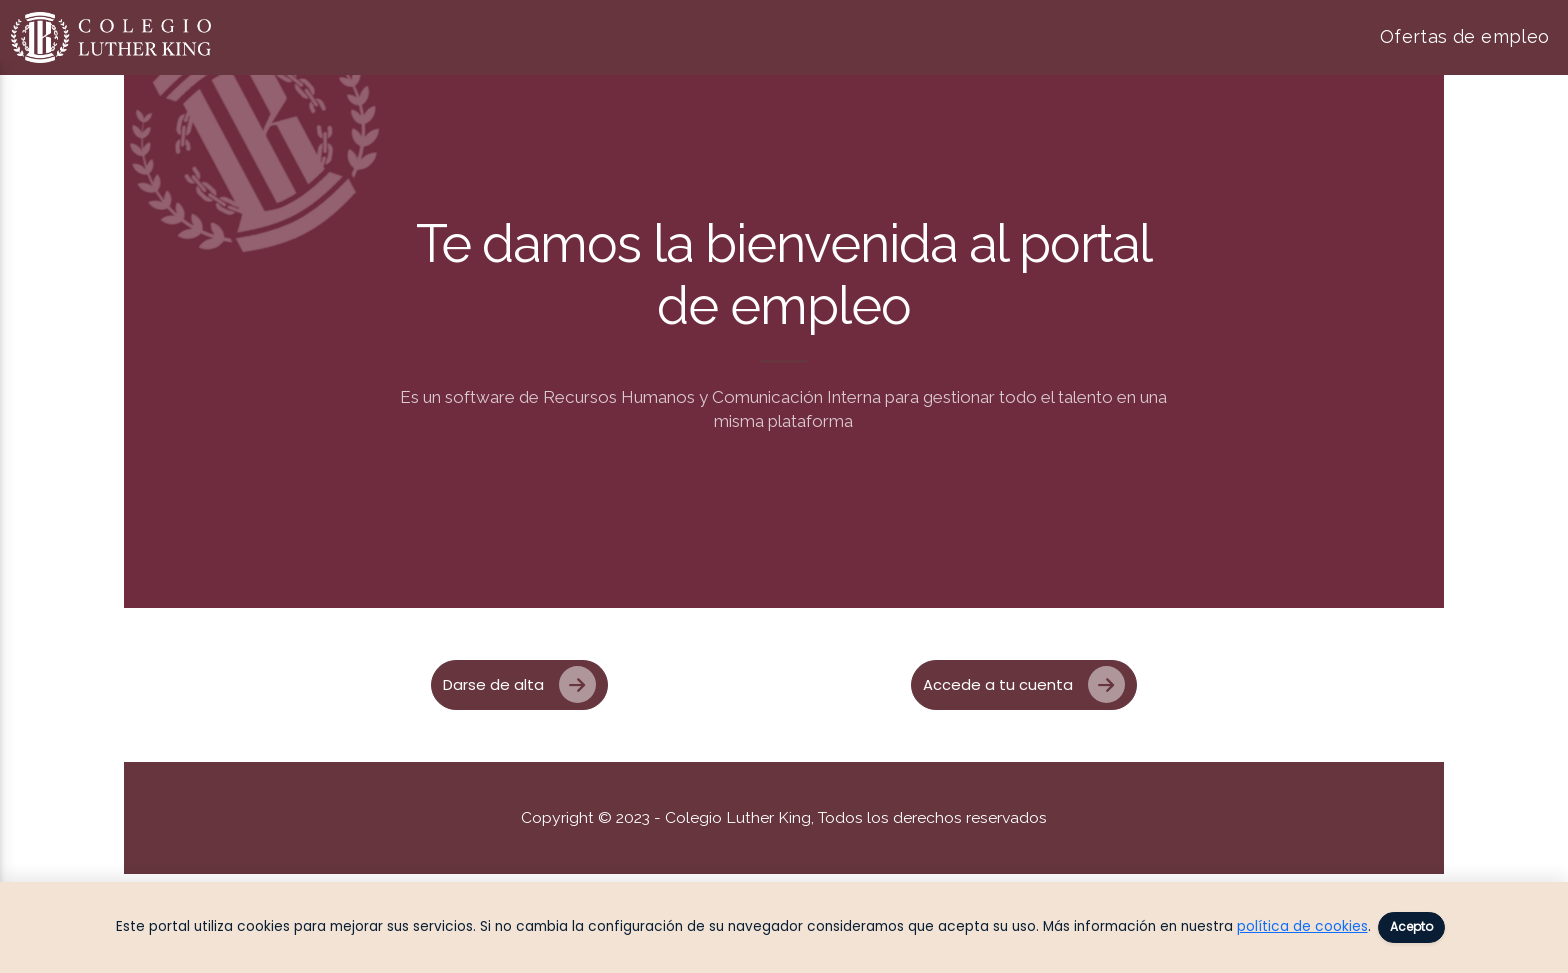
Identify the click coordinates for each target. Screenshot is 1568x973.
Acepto (1411, 926)
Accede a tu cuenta (1024, 684)
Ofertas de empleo (1465, 36)
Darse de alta (519, 684)
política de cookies (1302, 926)
